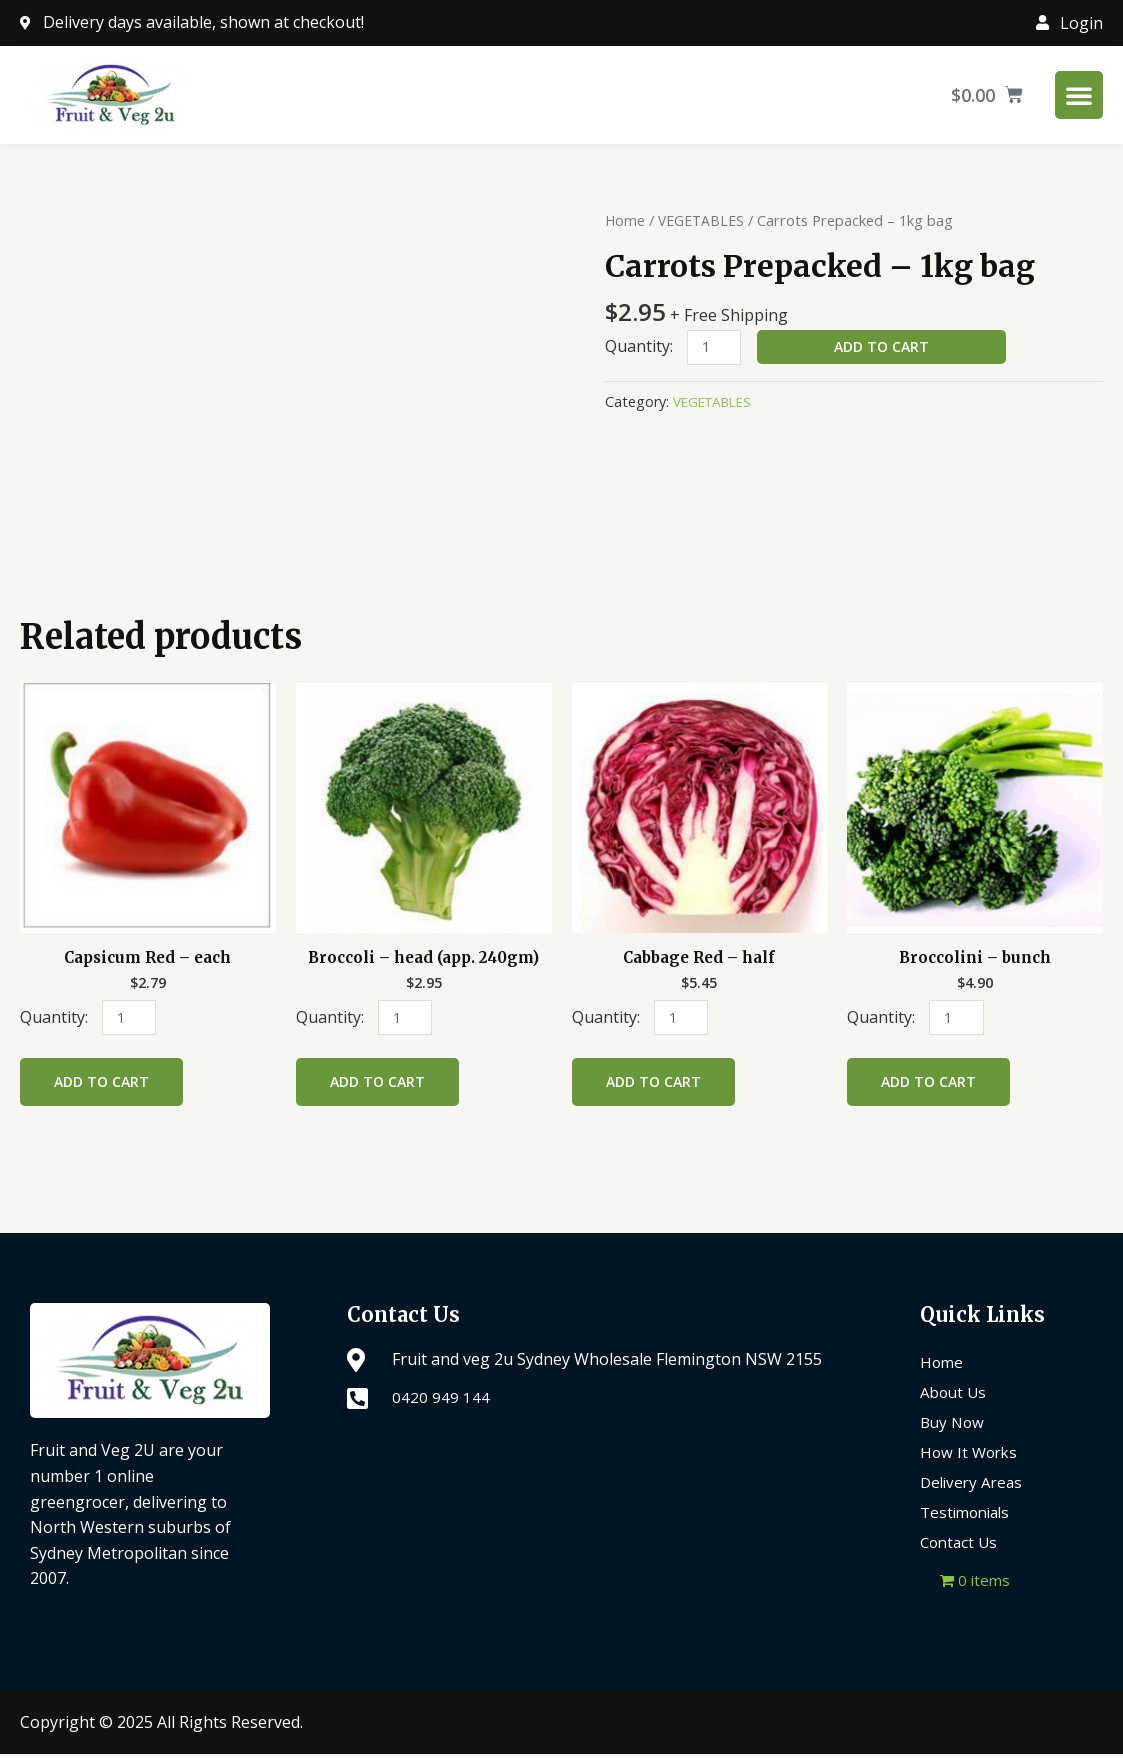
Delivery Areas (974, 1486)
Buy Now (954, 1426)
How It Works (971, 1456)
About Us (955, 1396)
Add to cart (885, 346)
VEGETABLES (704, 220)
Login (1081, 23)
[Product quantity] (716, 348)
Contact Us (961, 1546)
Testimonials (968, 1516)
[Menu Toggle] (1079, 95)
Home (625, 220)
